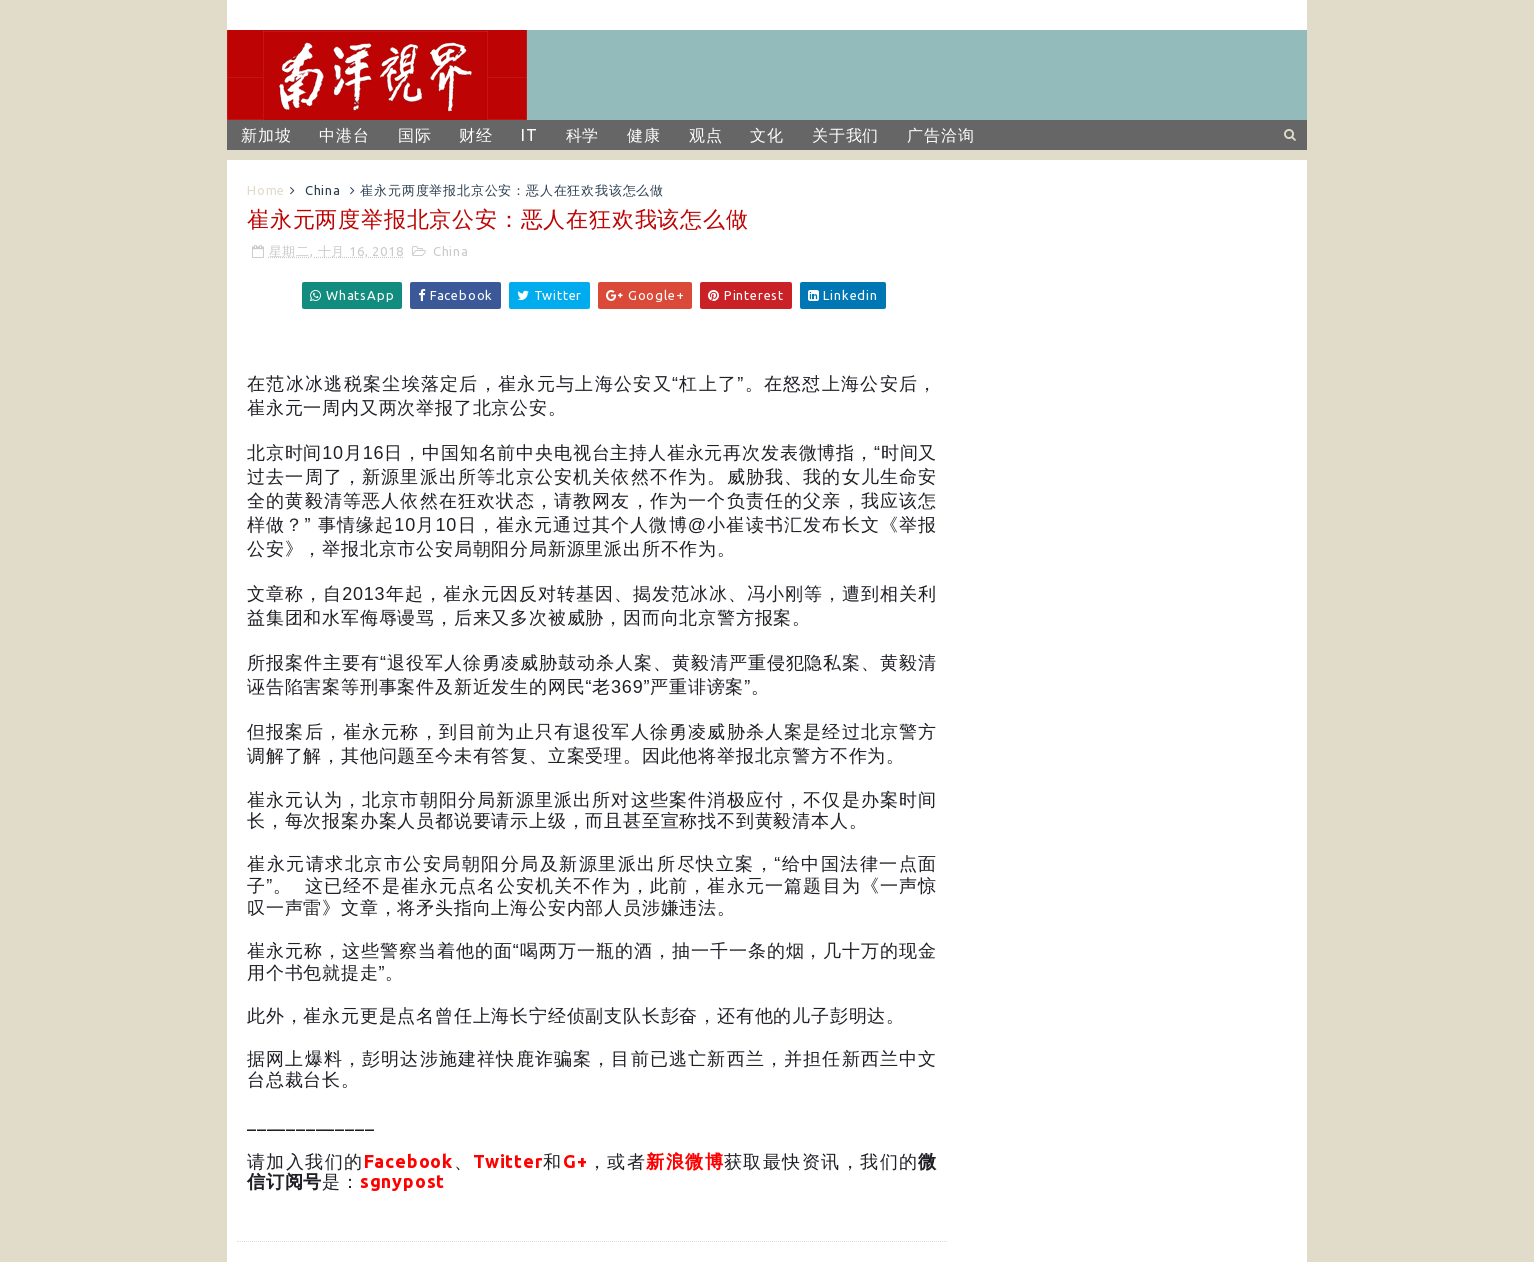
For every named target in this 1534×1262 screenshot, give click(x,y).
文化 (767, 135)
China (323, 190)
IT (529, 135)
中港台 (344, 135)
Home (266, 190)
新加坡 (266, 135)
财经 (476, 135)
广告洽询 (940, 135)
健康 (644, 135)
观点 (706, 135)
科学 (583, 135)
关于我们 (845, 135)
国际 (415, 135)
